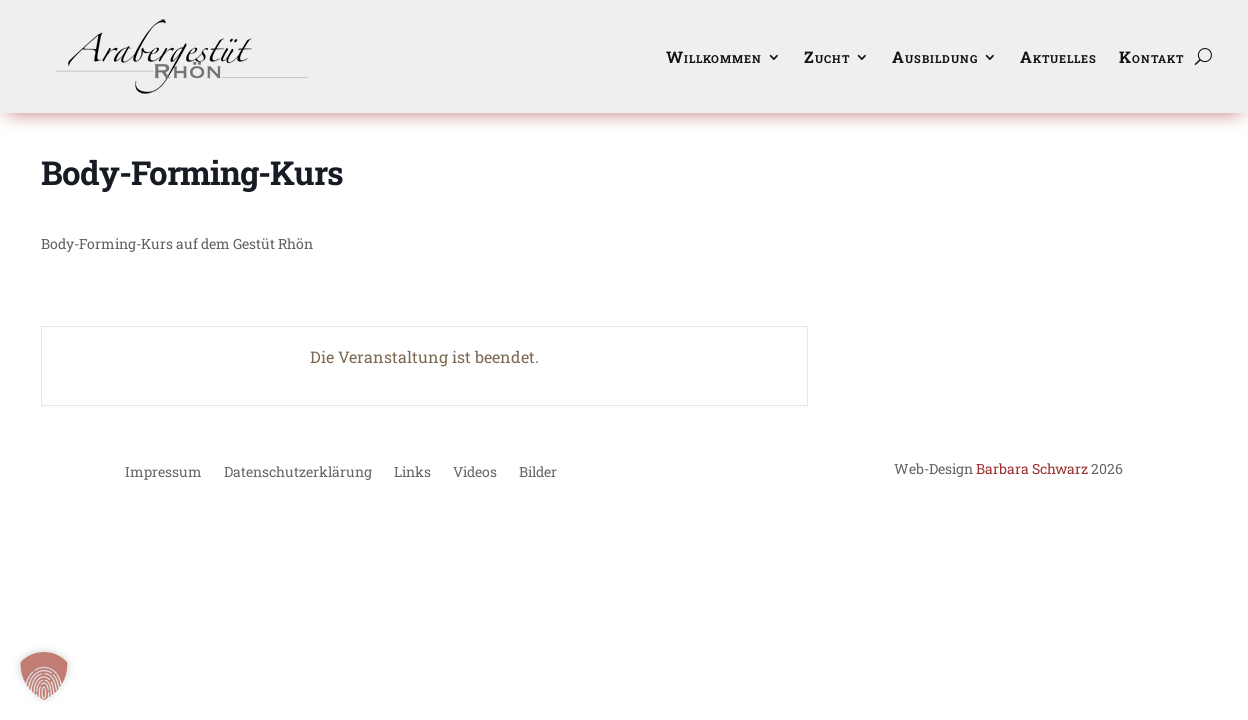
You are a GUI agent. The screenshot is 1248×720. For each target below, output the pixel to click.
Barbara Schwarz (1032, 468)
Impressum (163, 473)
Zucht (827, 56)
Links (412, 473)
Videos (475, 473)
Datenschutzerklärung (298, 473)
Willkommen (714, 56)
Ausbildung (935, 56)
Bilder (538, 473)
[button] (44, 676)
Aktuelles (1058, 56)
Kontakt (1151, 56)
